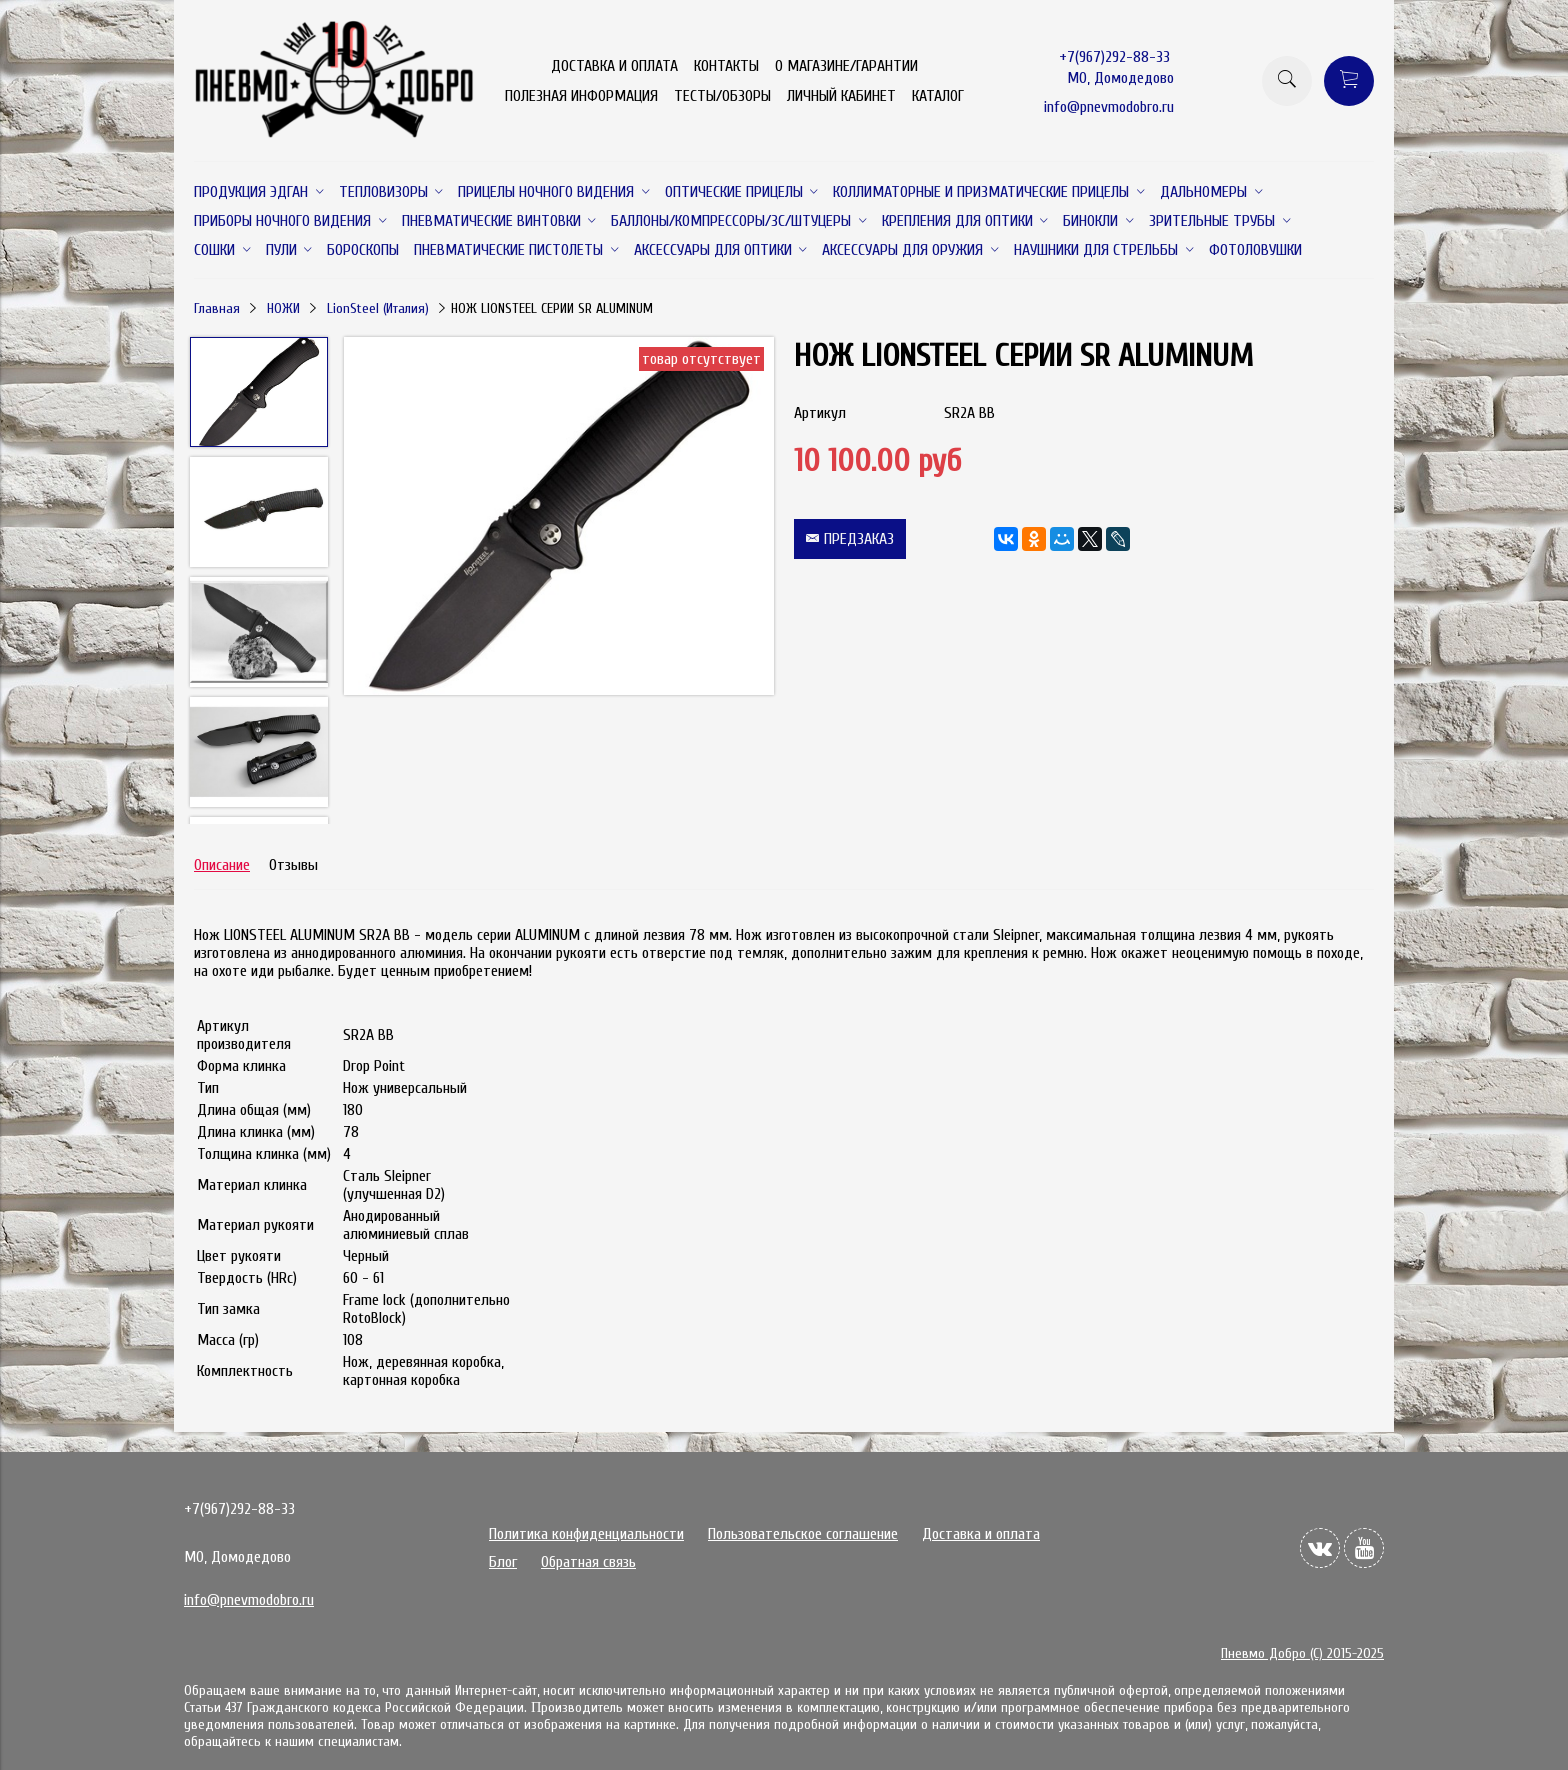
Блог (503, 1562)
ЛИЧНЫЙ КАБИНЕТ (841, 96)
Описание (222, 865)
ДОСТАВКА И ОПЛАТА (614, 66)
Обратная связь (588, 1562)
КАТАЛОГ (938, 96)
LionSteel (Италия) (378, 308)
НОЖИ (283, 308)
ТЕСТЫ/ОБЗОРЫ (722, 96)
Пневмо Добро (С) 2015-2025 (1302, 1653)
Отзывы (293, 865)
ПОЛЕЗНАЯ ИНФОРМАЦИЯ (581, 96)
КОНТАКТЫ (726, 66)
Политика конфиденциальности (586, 1534)
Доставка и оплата (981, 1534)
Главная (217, 308)
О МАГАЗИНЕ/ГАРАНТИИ (846, 66)
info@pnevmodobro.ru (1109, 107)
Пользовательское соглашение (803, 1534)
